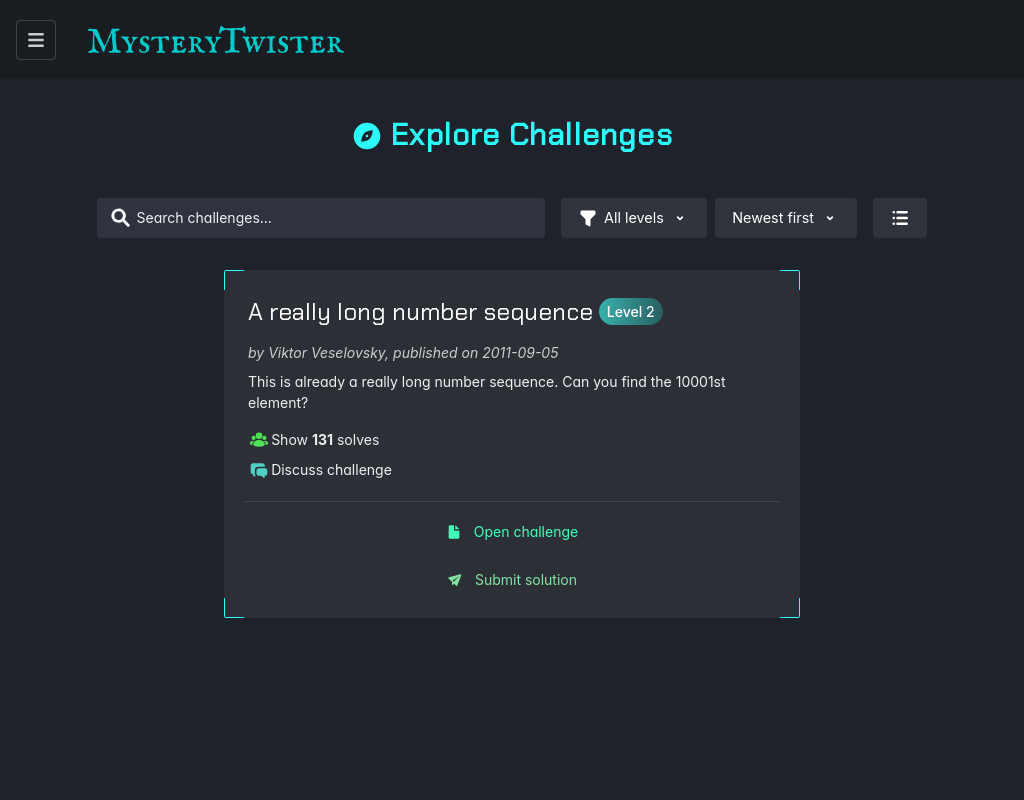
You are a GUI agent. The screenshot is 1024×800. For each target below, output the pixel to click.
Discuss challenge (320, 469)
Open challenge (512, 531)
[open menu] (36, 40)
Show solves (314, 439)
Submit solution (512, 579)
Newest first (786, 218)
